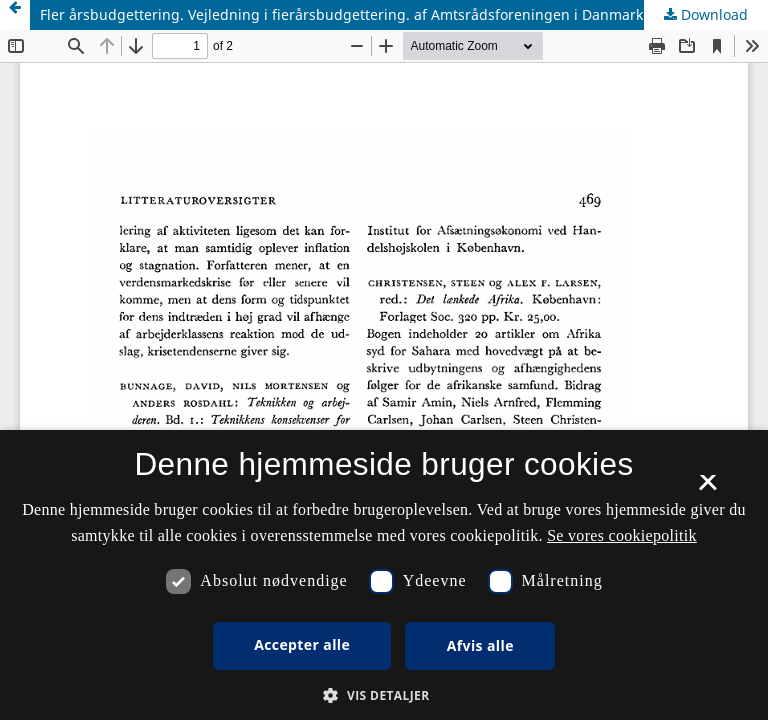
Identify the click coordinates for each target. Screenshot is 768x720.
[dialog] (384, 575)
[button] (383, 695)
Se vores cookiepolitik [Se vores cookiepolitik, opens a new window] (622, 535)
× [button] (707, 489)
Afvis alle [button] (480, 645)
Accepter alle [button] (302, 644)
